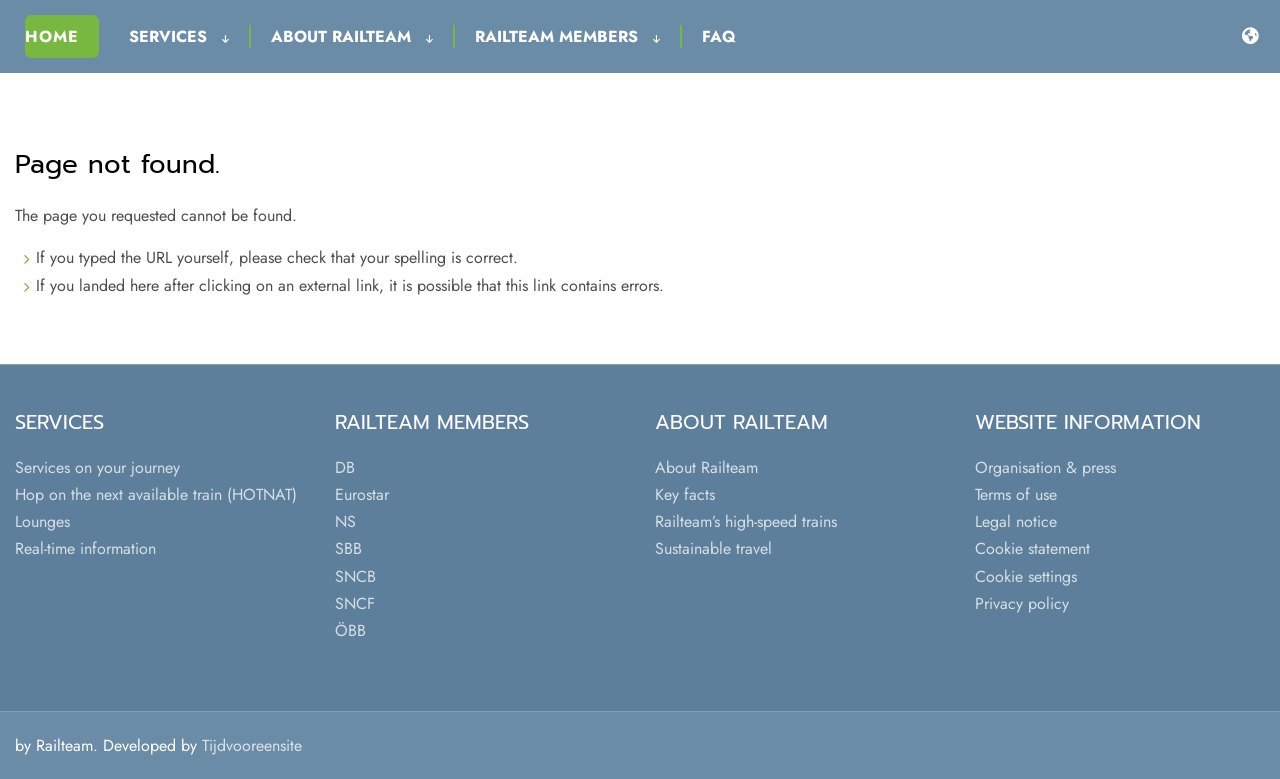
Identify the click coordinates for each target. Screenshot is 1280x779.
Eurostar (362, 494)
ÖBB (350, 630)
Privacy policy (1022, 603)
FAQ (719, 36)
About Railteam (352, 36)
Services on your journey (97, 467)
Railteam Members (567, 36)
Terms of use (1016, 494)
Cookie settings (1026, 576)
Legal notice (1016, 521)
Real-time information (85, 548)
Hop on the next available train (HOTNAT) (156, 494)
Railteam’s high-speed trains (746, 521)
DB (345, 467)
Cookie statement (1032, 548)
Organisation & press (1045, 467)
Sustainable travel (713, 548)
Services (179, 36)
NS (345, 521)
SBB (348, 548)
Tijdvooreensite (252, 745)
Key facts (685, 494)
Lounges (42, 521)
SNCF (355, 603)
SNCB (355, 576)
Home (52, 36)
